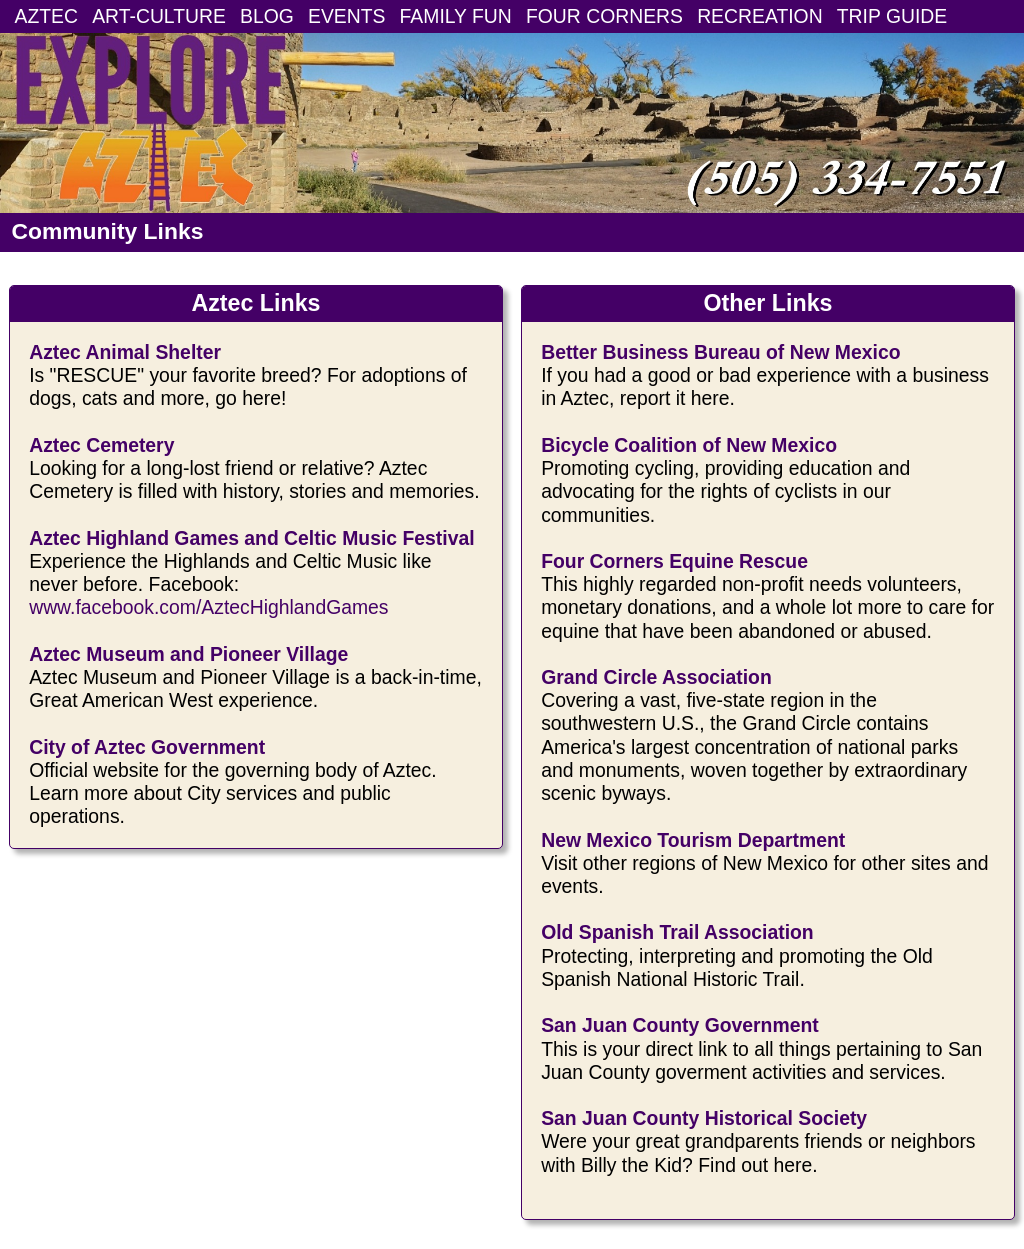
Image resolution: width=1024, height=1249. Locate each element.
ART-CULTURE (159, 16)
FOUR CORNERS (604, 16)
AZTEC (46, 16)
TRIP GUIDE (892, 16)
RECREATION (760, 16)
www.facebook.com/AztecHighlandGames (208, 607)
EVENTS (346, 16)
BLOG (267, 16)
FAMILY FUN (456, 16)
